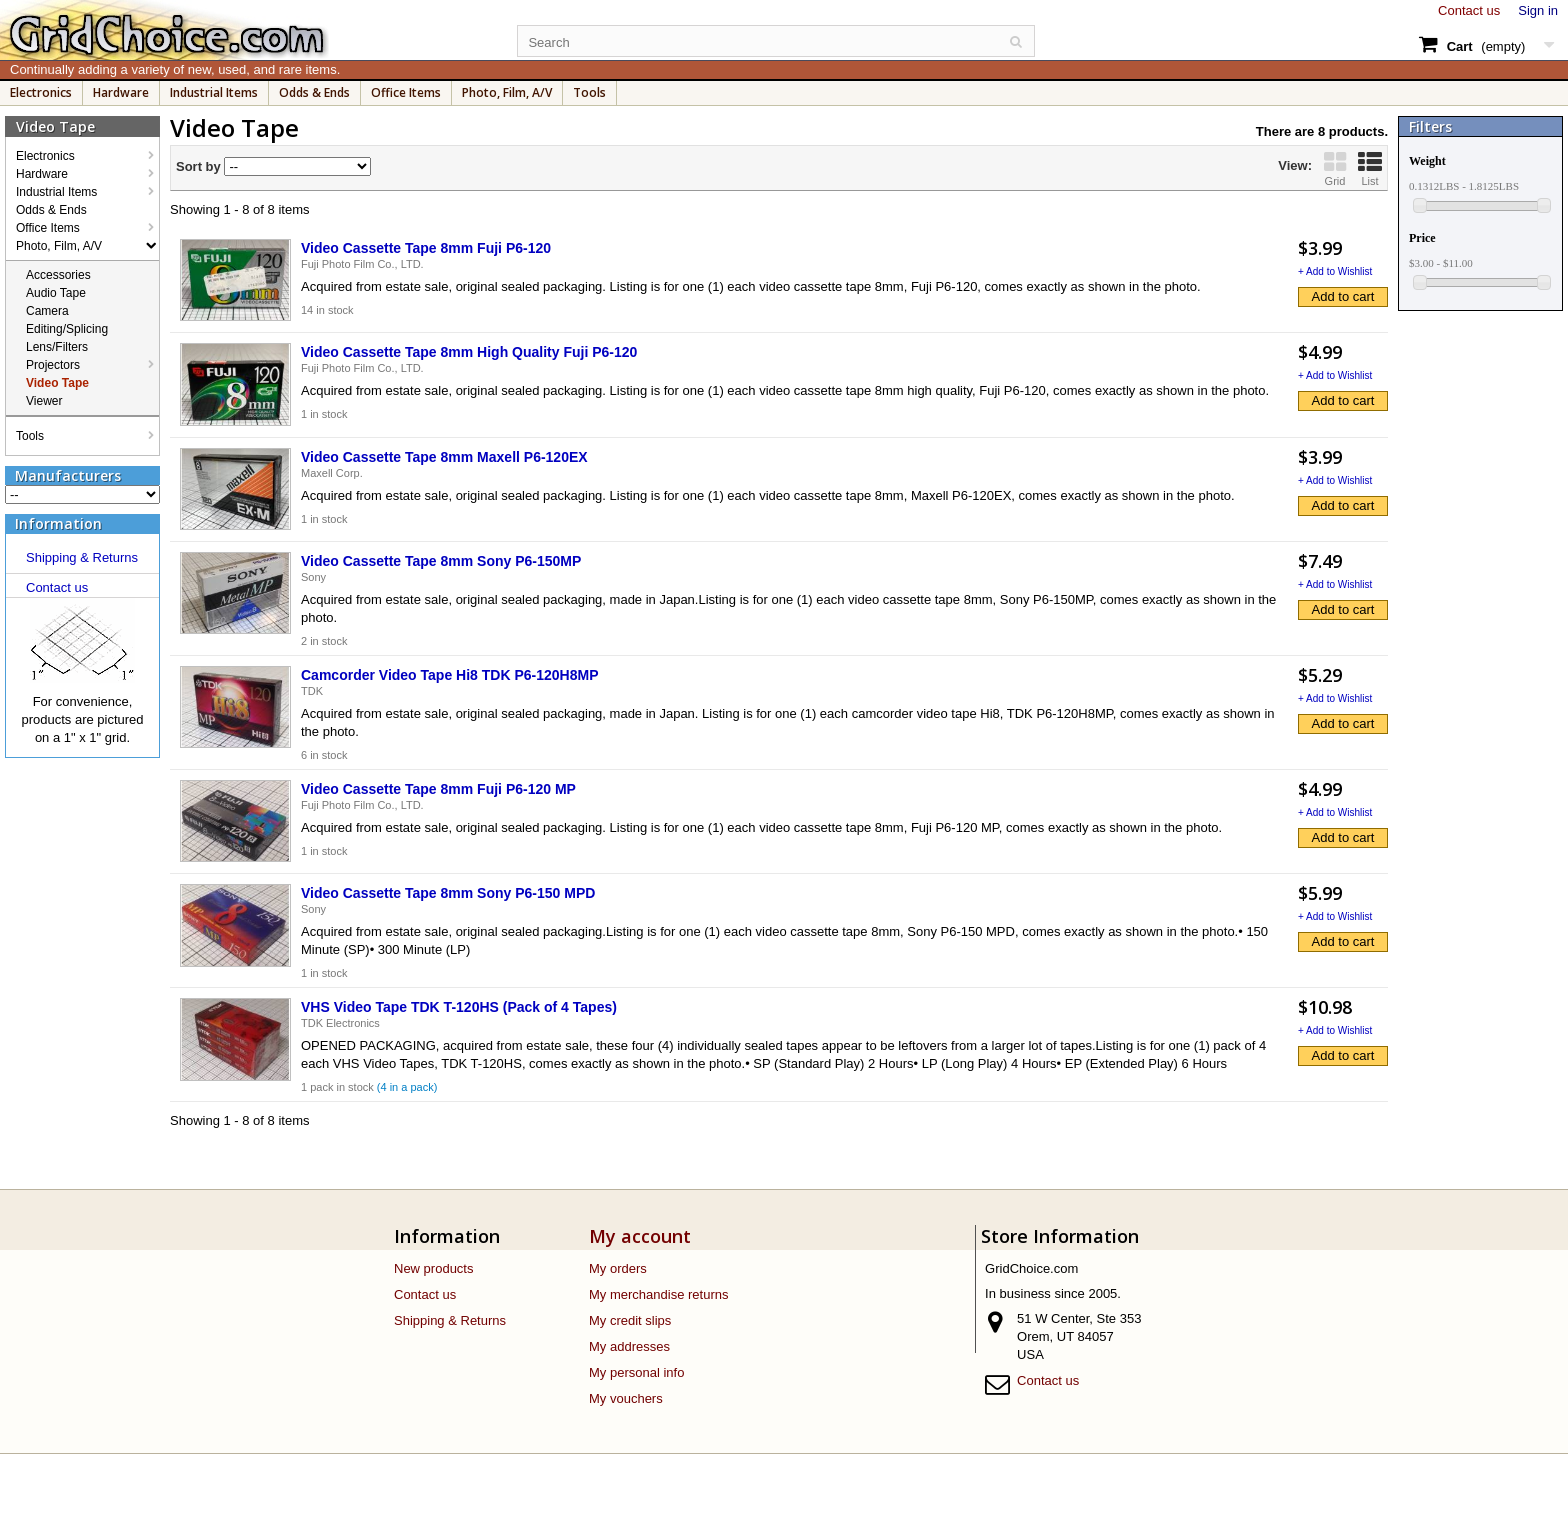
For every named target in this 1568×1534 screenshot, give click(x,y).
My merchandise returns (658, 1294)
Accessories (58, 275)
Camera (47, 311)
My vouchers (626, 1398)
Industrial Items (214, 92)
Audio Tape (56, 293)
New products (433, 1268)
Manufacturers (68, 475)
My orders (618, 1268)
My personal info (636, 1372)
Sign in (1538, 10)
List (1370, 168)
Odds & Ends (314, 92)
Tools (589, 92)
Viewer (44, 401)
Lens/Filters (57, 347)
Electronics (41, 92)
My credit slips (630, 1320)
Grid (1335, 168)
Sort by (198, 166)
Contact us (1469, 10)
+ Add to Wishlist (1335, 271)
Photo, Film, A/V (507, 92)
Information (58, 523)
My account (640, 1236)
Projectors (53, 365)
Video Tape (57, 383)
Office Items (406, 92)
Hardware (121, 92)
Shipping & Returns (82, 557)
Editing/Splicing (67, 329)
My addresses (629, 1346)
